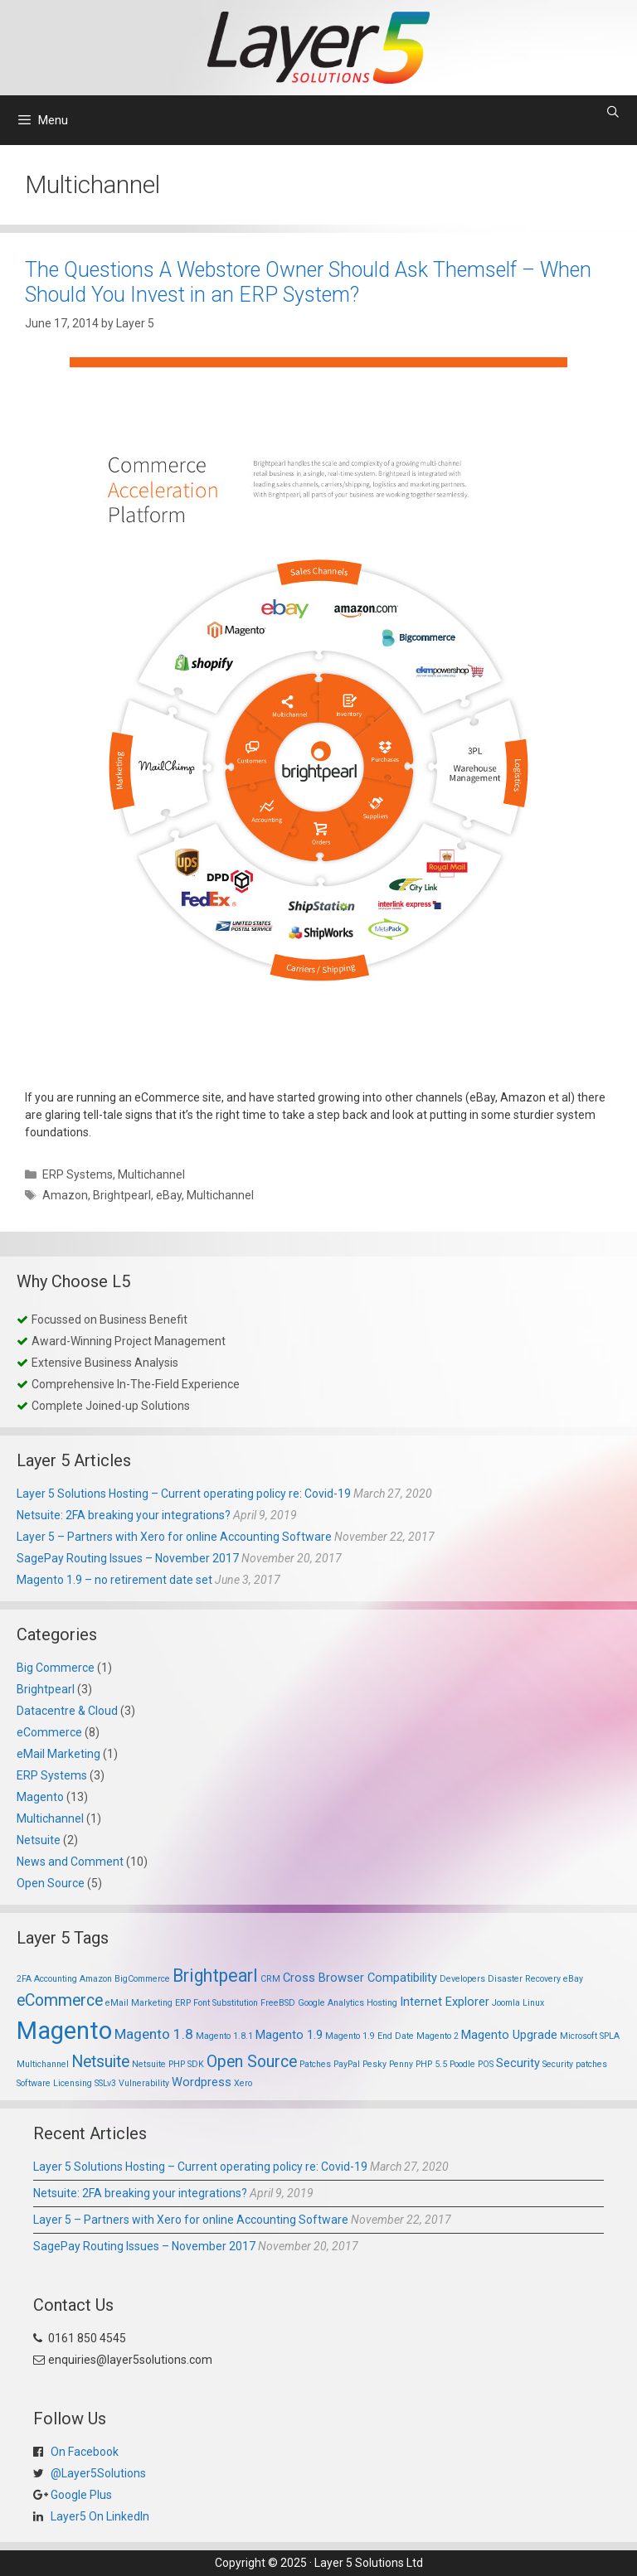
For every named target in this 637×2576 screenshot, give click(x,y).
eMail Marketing (58, 1753)
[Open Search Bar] (613, 111)
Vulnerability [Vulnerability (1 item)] (144, 2083)
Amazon (65, 1195)
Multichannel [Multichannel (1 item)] (43, 2064)
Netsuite (39, 1840)
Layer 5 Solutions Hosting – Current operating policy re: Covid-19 (184, 1493)
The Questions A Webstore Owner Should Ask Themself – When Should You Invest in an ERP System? (308, 282)
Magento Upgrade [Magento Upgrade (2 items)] (509, 2034)
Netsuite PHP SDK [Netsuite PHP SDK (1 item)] (168, 2064)
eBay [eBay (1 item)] (573, 1978)
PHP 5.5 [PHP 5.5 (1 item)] (431, 2064)
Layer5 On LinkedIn (98, 2516)
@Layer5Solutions (97, 2473)
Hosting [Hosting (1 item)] (382, 2002)
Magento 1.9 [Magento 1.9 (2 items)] (289, 2034)
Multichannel (151, 1174)
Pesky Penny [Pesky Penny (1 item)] (387, 2064)
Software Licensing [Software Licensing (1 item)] (54, 2083)
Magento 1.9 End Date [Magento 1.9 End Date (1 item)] (369, 2036)
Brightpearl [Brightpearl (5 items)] (215, 1975)
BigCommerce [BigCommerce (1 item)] (142, 1978)
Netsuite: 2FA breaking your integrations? (124, 1515)
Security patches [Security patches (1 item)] (574, 2064)
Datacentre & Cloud (67, 1710)
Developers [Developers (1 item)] (462, 1978)
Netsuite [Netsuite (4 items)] (100, 2061)
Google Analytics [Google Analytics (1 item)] (331, 2002)
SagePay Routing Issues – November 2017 (128, 1558)
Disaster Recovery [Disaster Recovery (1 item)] (524, 1978)
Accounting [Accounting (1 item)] (55, 1978)
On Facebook (83, 2451)
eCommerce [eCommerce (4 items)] (60, 2000)
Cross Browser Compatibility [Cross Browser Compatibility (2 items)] (360, 1977)
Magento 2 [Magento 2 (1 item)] (437, 2036)
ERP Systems (77, 1174)
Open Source (51, 1883)
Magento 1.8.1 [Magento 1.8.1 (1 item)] (224, 2036)
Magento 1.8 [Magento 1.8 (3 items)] (153, 2034)
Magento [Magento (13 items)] (64, 2031)
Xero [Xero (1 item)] (243, 2083)
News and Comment (70, 1861)
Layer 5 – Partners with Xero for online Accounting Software (174, 1536)
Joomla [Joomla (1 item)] (506, 2002)
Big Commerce (56, 1667)
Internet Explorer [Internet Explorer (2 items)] (444, 2001)
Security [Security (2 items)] (518, 2062)
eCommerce (49, 1732)
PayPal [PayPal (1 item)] (346, 2064)
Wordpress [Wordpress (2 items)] (201, 2082)
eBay (169, 1195)
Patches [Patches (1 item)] (315, 2064)
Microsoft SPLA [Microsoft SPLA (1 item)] (590, 2036)
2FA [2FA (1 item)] (24, 1978)
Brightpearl (122, 1195)
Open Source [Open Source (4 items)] (252, 2061)
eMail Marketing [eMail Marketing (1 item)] (139, 2002)
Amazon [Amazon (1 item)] (96, 1978)
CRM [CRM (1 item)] (270, 1978)
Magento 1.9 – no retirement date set (114, 1579)
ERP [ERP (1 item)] (183, 2002)
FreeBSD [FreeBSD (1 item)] (277, 2002)
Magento (40, 1797)
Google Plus (80, 2494)
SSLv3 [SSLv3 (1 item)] (105, 2083)
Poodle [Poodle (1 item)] (462, 2064)
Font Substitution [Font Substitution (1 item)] (225, 2002)
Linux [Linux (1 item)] (533, 2002)
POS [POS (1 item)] (486, 2064)
